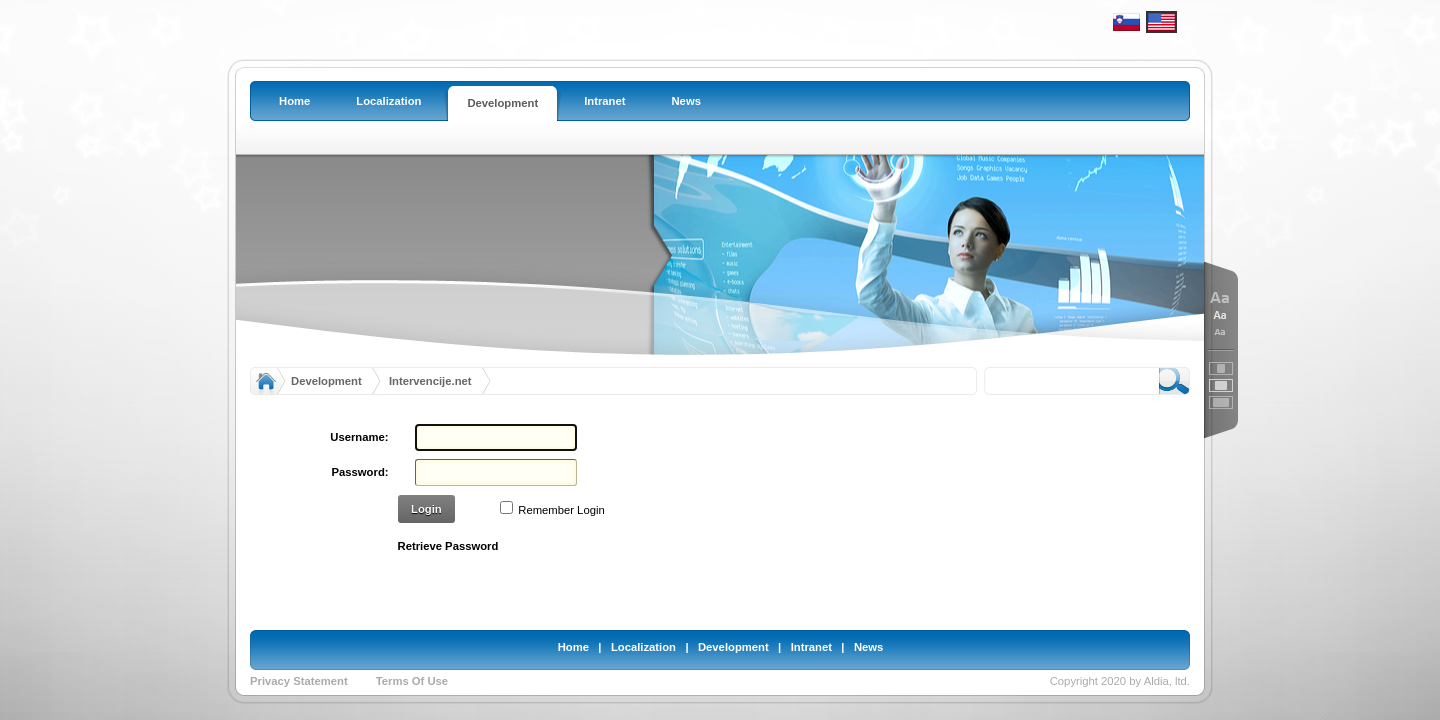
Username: (359, 437)
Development (326, 381)
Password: (360, 472)
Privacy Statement (299, 681)
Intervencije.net (430, 381)
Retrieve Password (448, 546)
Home (573, 647)
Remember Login (561, 510)
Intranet (811, 647)
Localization (643, 647)
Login (426, 509)
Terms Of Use (412, 681)
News (868, 647)
